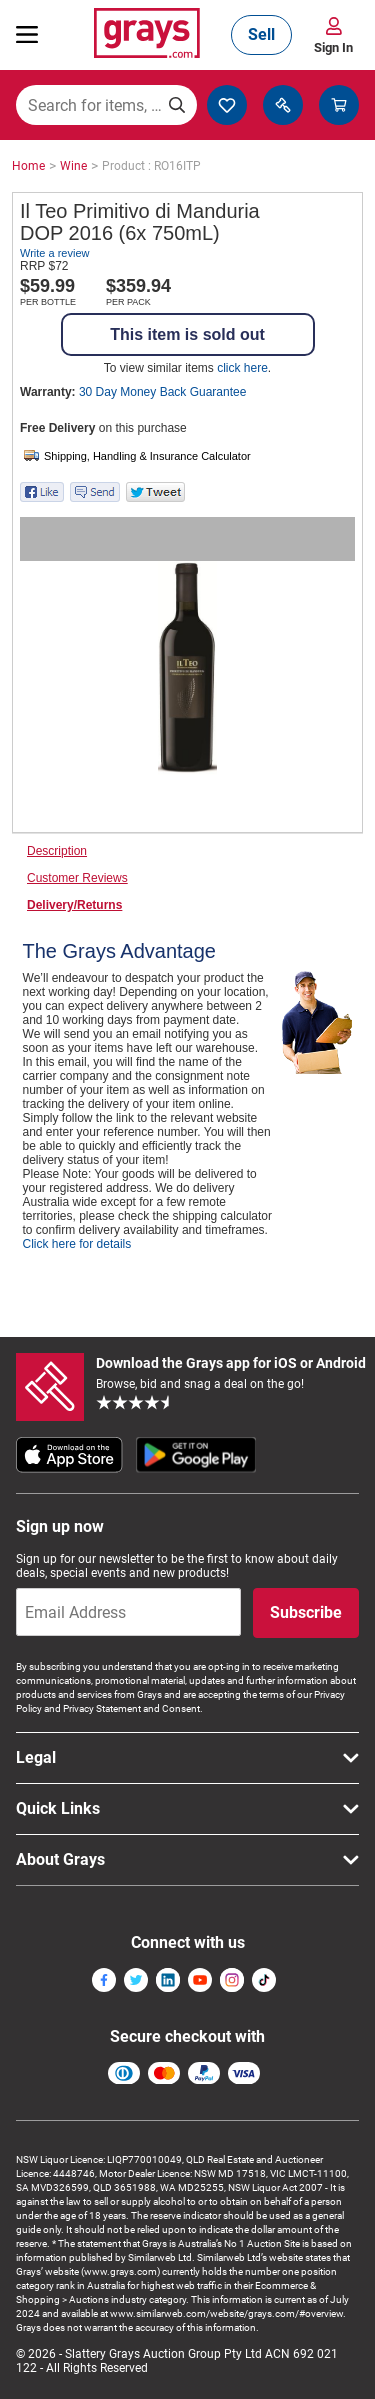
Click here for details (77, 1244)
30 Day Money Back (162, 392)
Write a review (54, 253)
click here (242, 368)
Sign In (333, 47)
